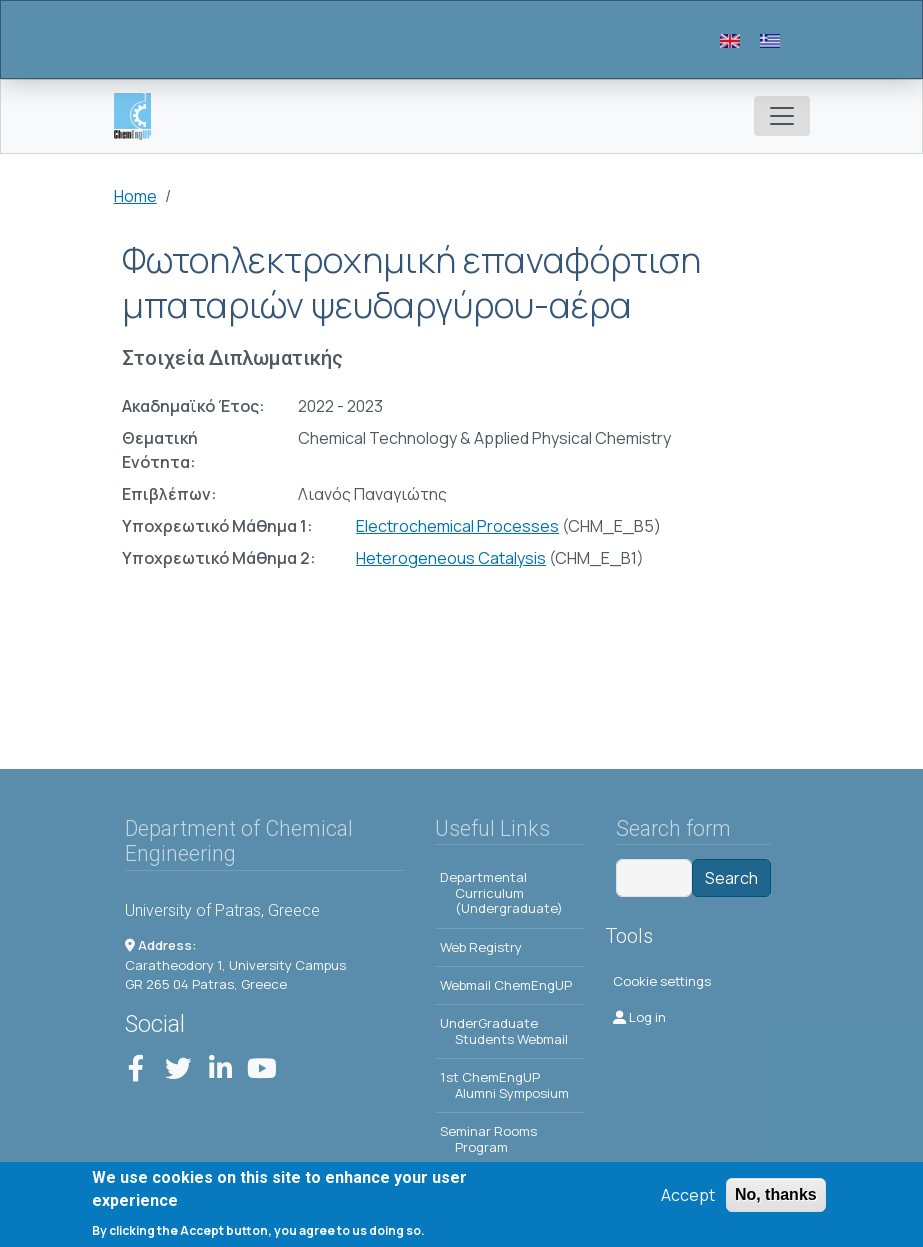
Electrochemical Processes (457, 526)
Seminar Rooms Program (488, 1139)
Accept (688, 1196)
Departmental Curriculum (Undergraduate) (501, 893)
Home (135, 196)
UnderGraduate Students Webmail (504, 1031)
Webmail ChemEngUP (506, 985)
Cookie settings (662, 981)
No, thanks (776, 1195)
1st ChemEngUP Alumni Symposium (504, 1085)
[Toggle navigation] (782, 116)
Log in (639, 1017)
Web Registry (481, 947)
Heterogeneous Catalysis (451, 558)
